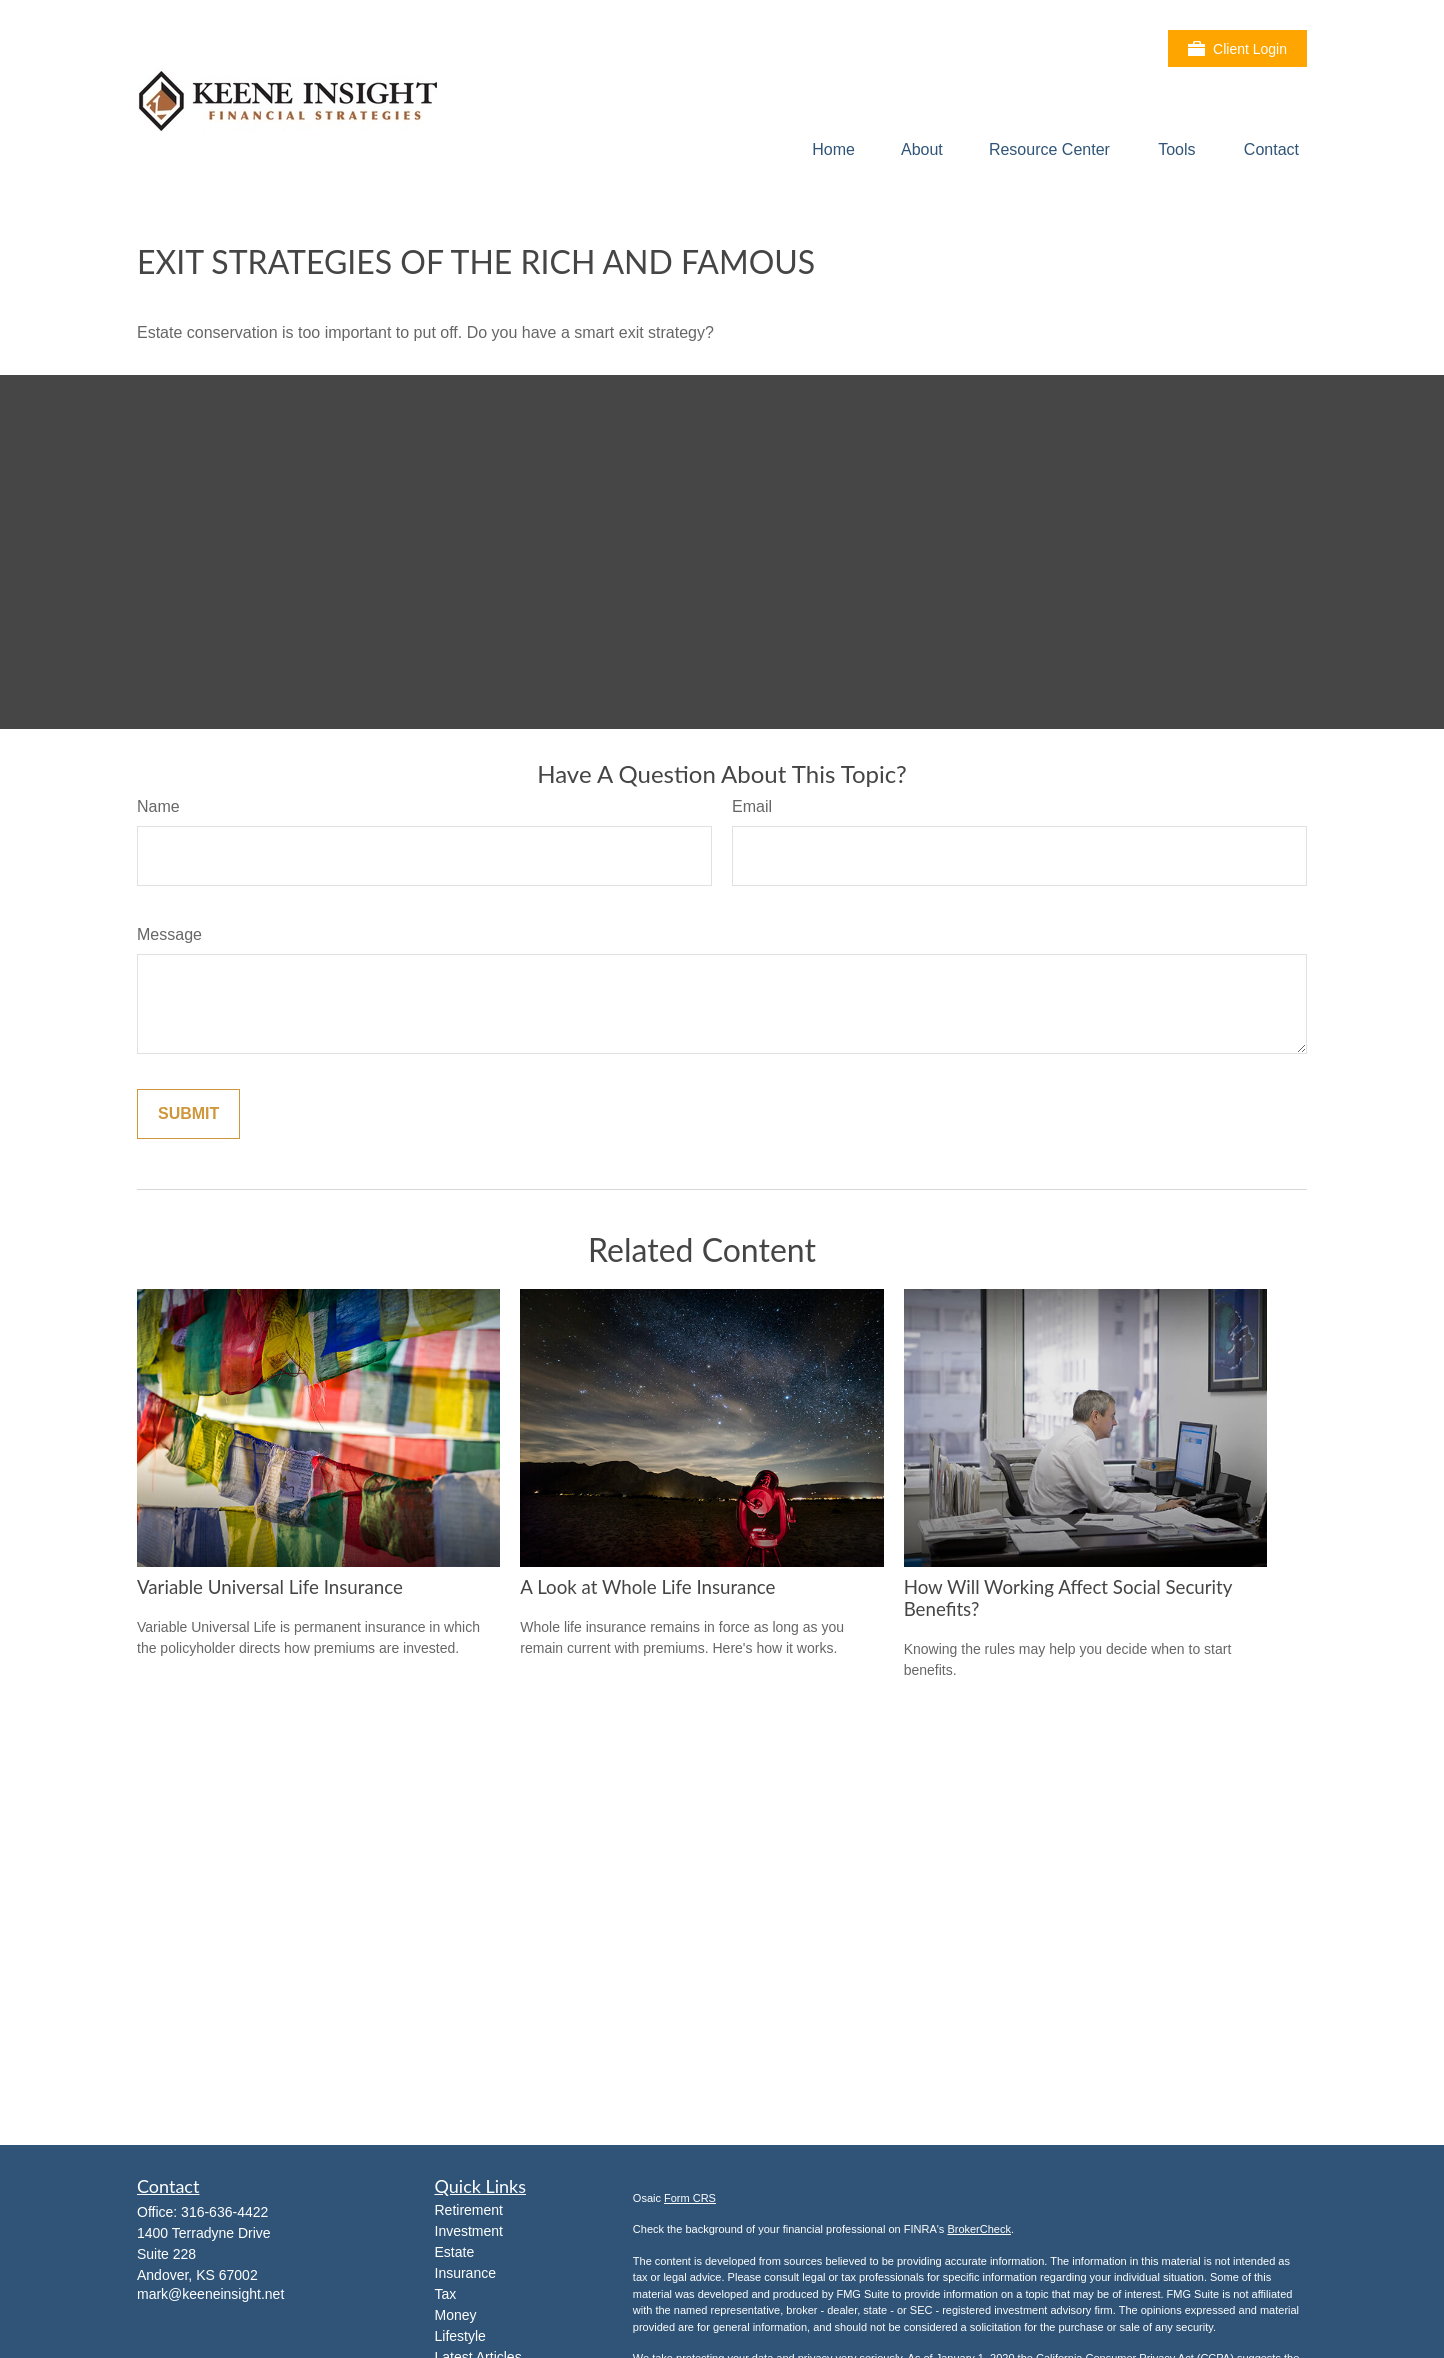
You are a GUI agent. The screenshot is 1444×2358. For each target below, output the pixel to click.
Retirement (469, 2210)
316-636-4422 (224, 2212)
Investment (469, 2231)
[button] (833, 149)
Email (752, 806)
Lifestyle (460, 2336)
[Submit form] (188, 1114)
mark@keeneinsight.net (210, 2294)
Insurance (465, 2273)
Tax (446, 2294)
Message (169, 934)
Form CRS (690, 2198)
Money (456, 2315)
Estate (455, 2252)
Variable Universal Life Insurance (270, 1587)
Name (158, 806)
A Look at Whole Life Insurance (647, 1587)
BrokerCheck (979, 2229)
